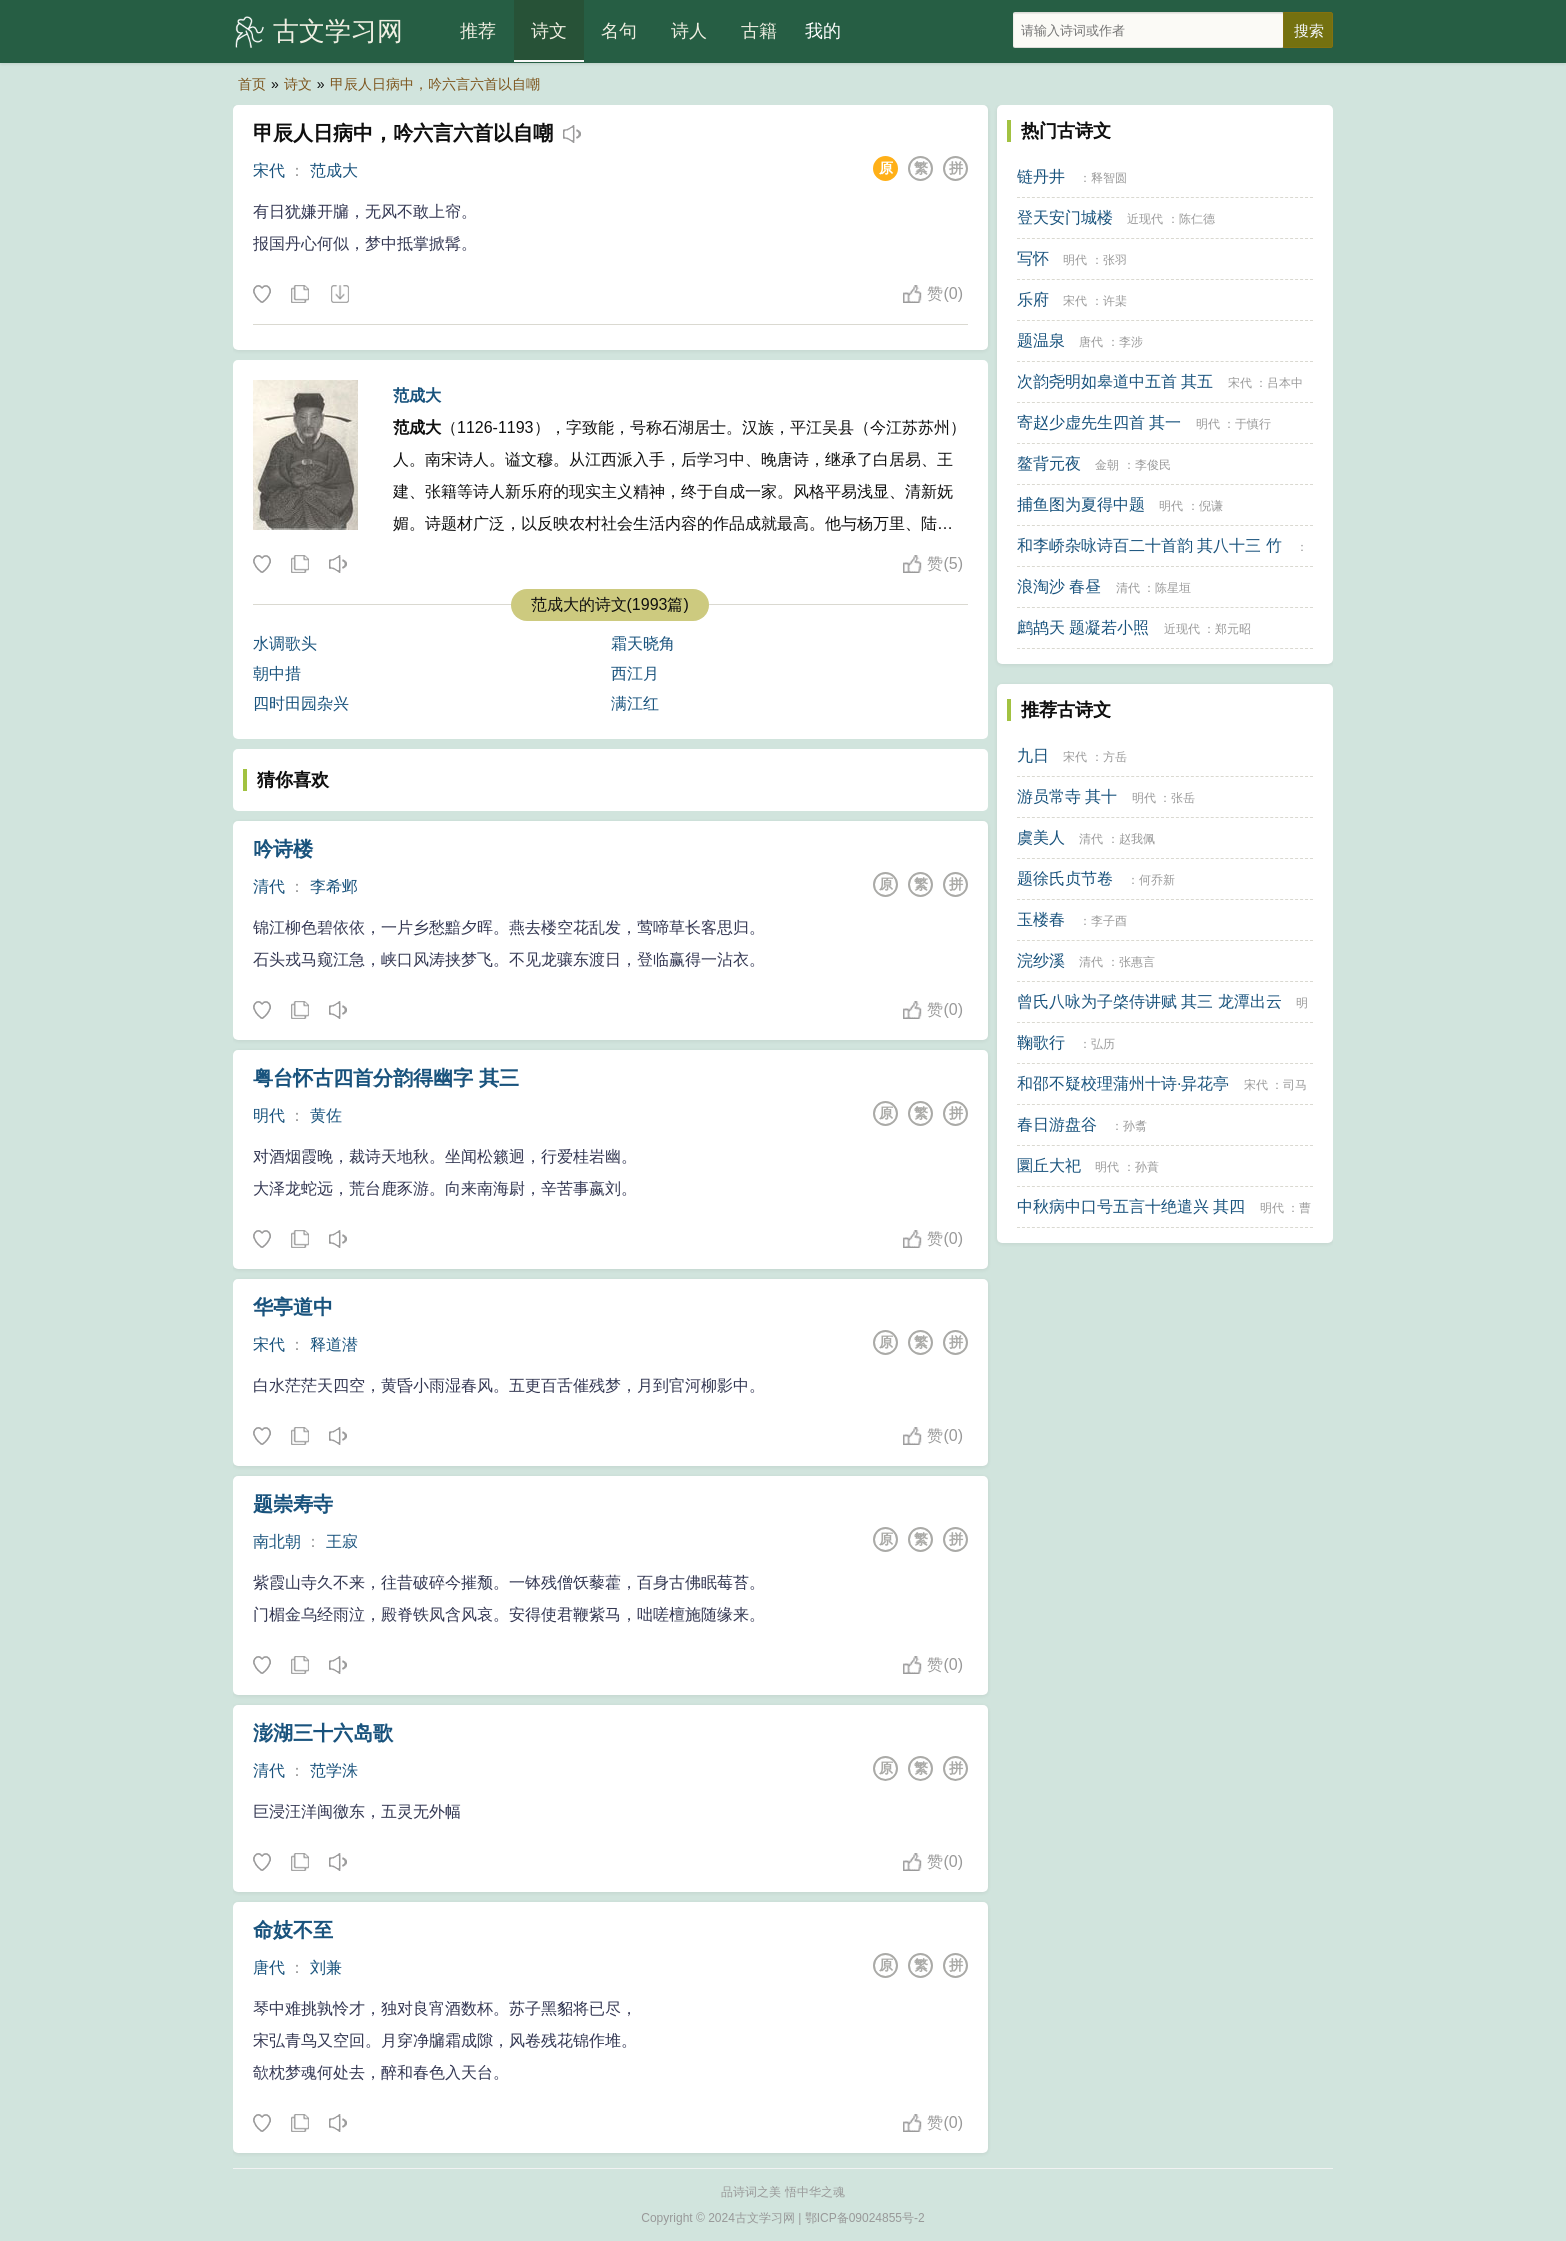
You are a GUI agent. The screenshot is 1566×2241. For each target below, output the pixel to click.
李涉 (1131, 342)
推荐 (478, 31)
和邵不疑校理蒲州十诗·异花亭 (1123, 1083)
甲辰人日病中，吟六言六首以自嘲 (435, 84)
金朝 (1107, 465)
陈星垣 (1173, 588)
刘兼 (326, 1967)
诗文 (549, 31)
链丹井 (1041, 176)
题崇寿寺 (293, 1504)
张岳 (1183, 798)
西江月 (635, 673)
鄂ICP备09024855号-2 (865, 2218)
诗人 (689, 31)
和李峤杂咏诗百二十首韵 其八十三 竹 (1149, 545)
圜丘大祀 (1049, 1165)
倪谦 (1211, 506)
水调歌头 (285, 643)
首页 (252, 84)
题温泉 (1041, 340)
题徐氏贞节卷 (1065, 878)
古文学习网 (338, 31)
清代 (269, 886)
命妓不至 (293, 1930)
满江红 (635, 703)
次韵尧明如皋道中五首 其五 (1115, 381)
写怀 (1033, 258)
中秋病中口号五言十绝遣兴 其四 (1131, 1206)
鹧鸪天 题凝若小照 (1083, 627)
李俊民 (1153, 465)
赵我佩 (1137, 839)
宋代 (269, 170)
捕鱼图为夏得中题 (1081, 504)
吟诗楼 (283, 849)
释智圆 (1109, 178)
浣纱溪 (1041, 960)
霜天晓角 (643, 643)
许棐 (1115, 301)
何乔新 (1157, 880)
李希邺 (334, 886)
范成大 (334, 170)
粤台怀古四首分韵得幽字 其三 (386, 1078)
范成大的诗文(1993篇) (610, 604)
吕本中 (1285, 383)
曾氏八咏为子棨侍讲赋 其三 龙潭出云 (1149, 1001)
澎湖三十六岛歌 (323, 1733)
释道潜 (334, 1344)
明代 (269, 1115)
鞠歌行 (1041, 1042)
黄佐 (326, 1115)
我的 (823, 31)
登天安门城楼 (1065, 217)
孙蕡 (1147, 1167)
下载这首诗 (339, 295)
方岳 (1115, 757)
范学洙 (334, 1770)
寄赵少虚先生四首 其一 (1099, 422)
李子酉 (1109, 921)
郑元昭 (1233, 629)
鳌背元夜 (1049, 463)
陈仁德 (1197, 219)
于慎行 (1253, 424)
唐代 (269, 1967)
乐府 (1033, 299)
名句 (619, 31)
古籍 (759, 31)
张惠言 (1137, 962)
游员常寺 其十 (1067, 796)
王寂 (342, 1541)
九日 (1033, 755)
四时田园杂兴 (301, 703)
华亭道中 (293, 1307)
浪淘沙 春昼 (1059, 586)
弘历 (1103, 1044)
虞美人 (1041, 837)
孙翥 (1135, 1126)
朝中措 (277, 673)
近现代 (1145, 219)
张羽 (1115, 260)
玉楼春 (1041, 919)
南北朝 (277, 1541)
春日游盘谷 (1057, 1124)
